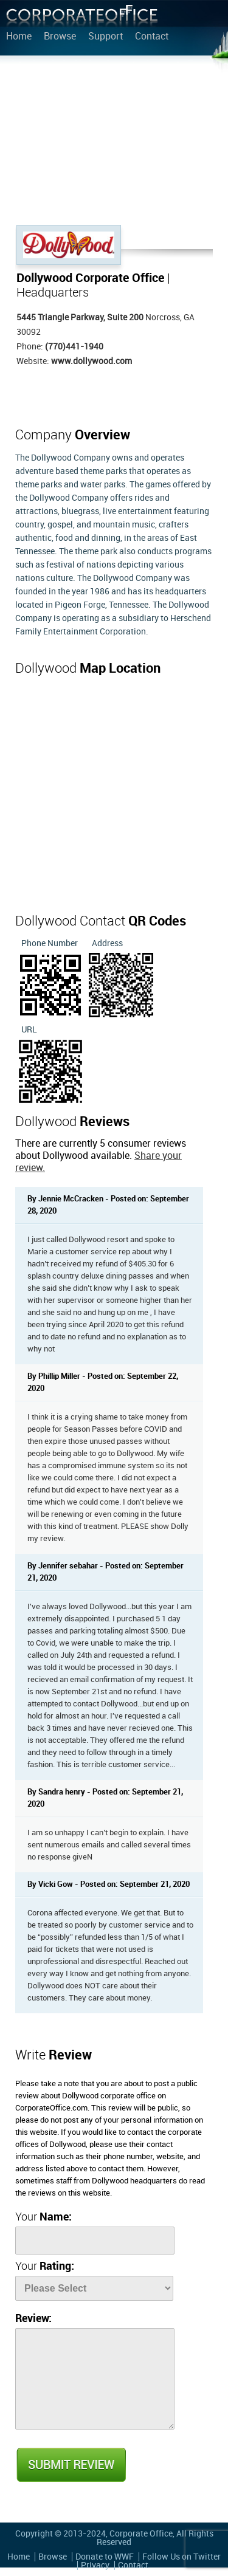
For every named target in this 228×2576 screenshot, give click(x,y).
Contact (151, 37)
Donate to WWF (104, 2556)
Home (19, 37)
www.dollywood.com (91, 361)
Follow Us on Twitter (181, 2556)
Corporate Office (82, 18)
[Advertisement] (114, 143)
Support (105, 37)
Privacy (95, 2565)
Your (43, 2217)
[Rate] (94, 2288)
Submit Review (70, 2465)
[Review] (94, 2379)
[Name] (94, 2241)
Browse (60, 37)
